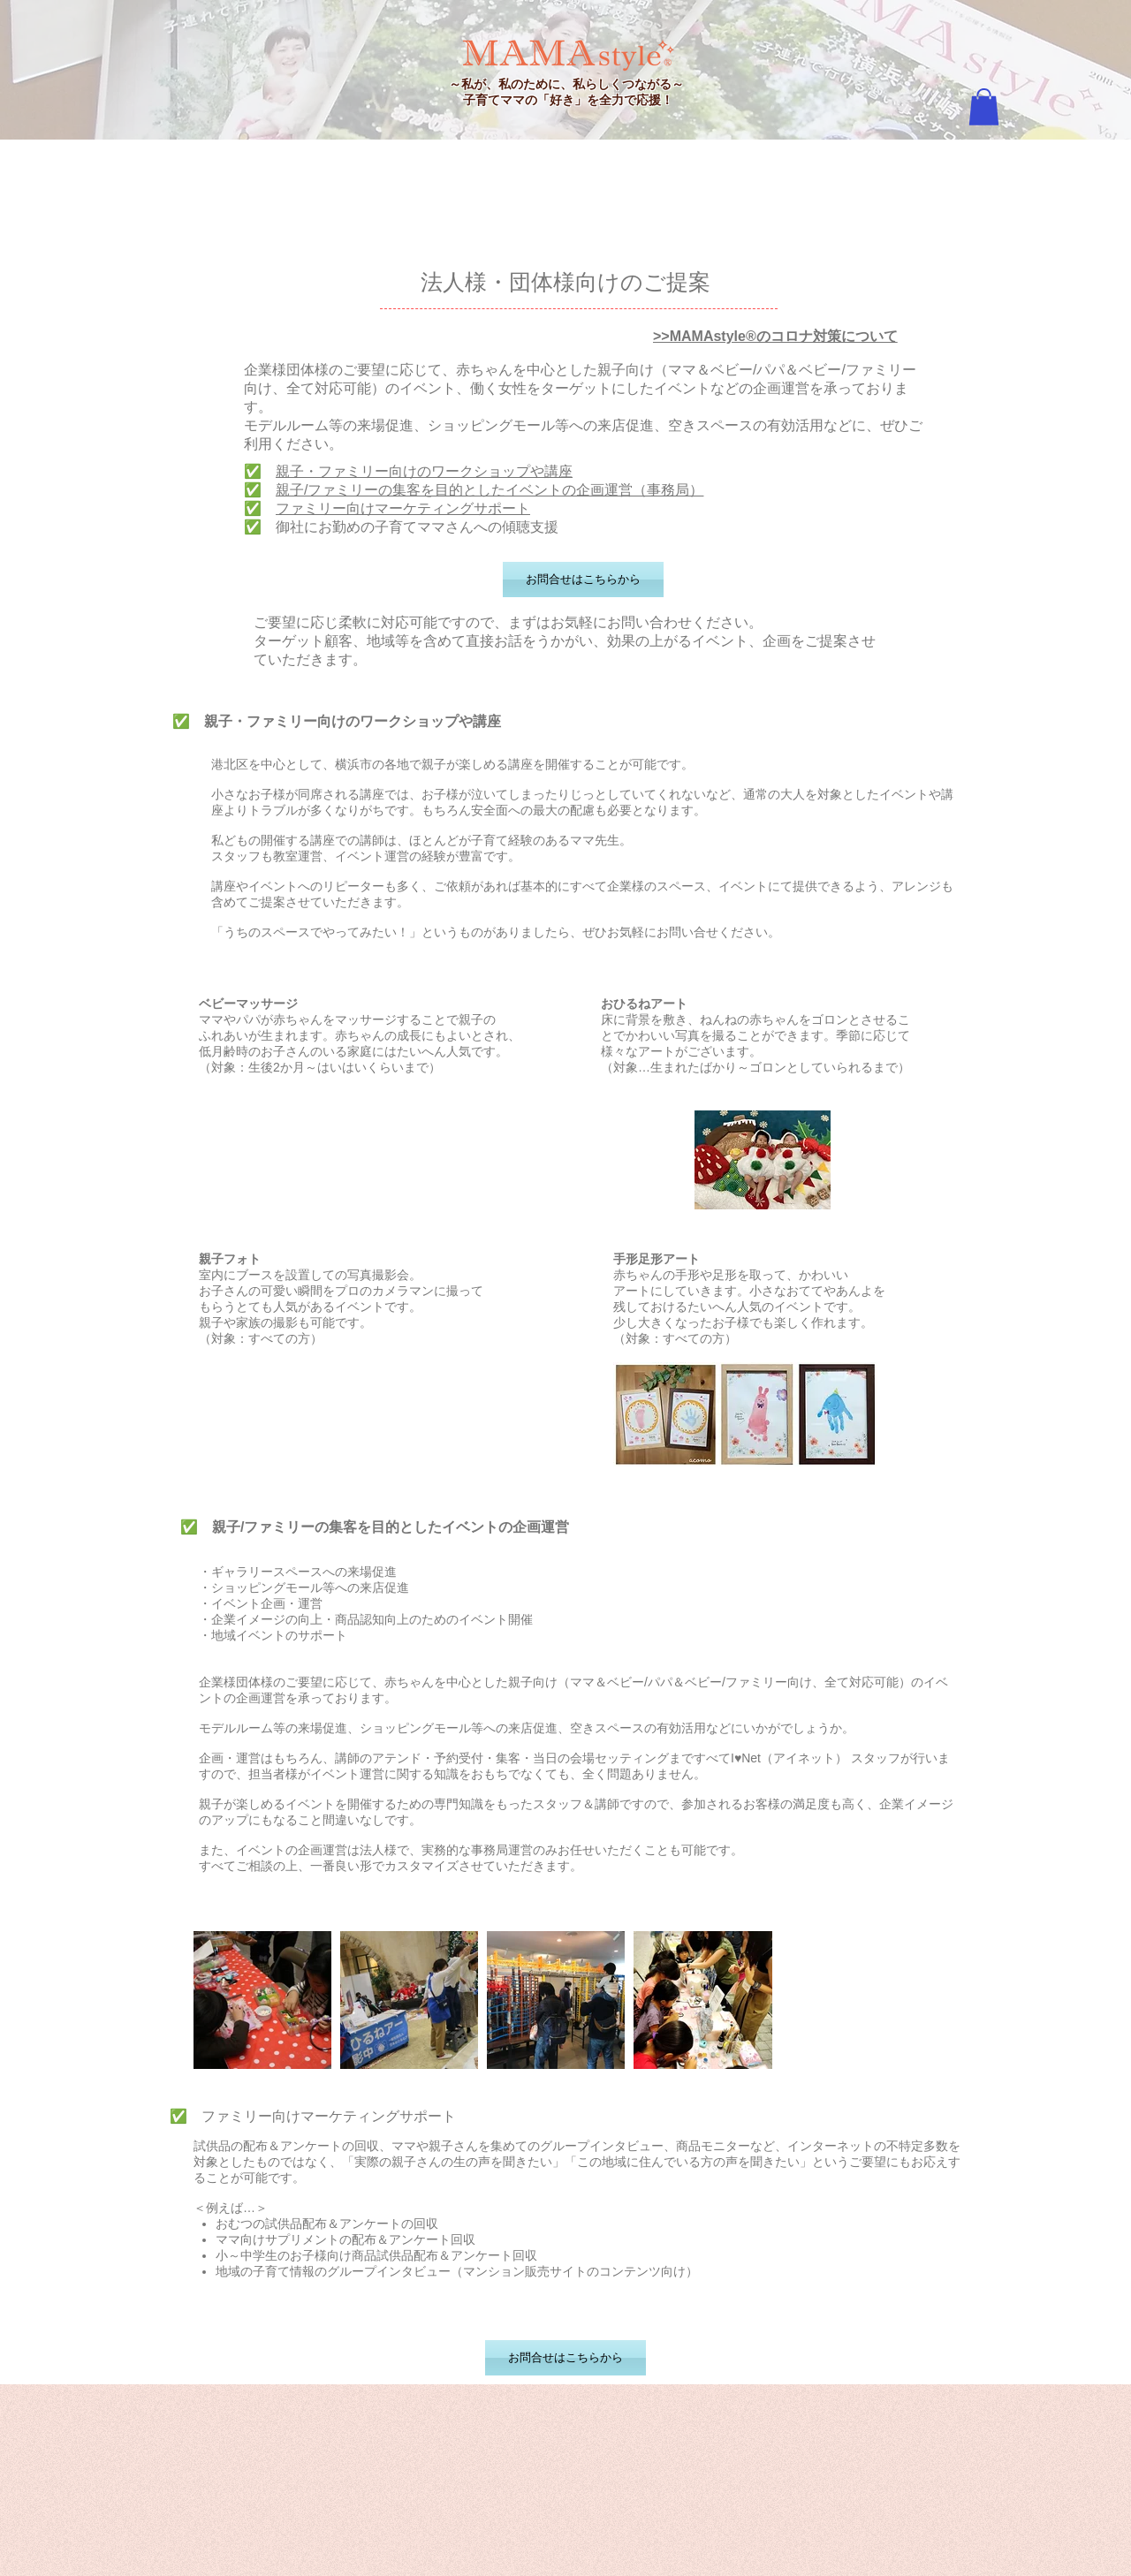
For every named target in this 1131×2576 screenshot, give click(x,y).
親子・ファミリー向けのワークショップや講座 (424, 471)
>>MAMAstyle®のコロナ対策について (775, 336)
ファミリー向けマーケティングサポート (403, 508)
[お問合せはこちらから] (583, 579)
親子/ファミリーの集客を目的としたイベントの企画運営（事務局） (489, 489)
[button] (983, 106)
